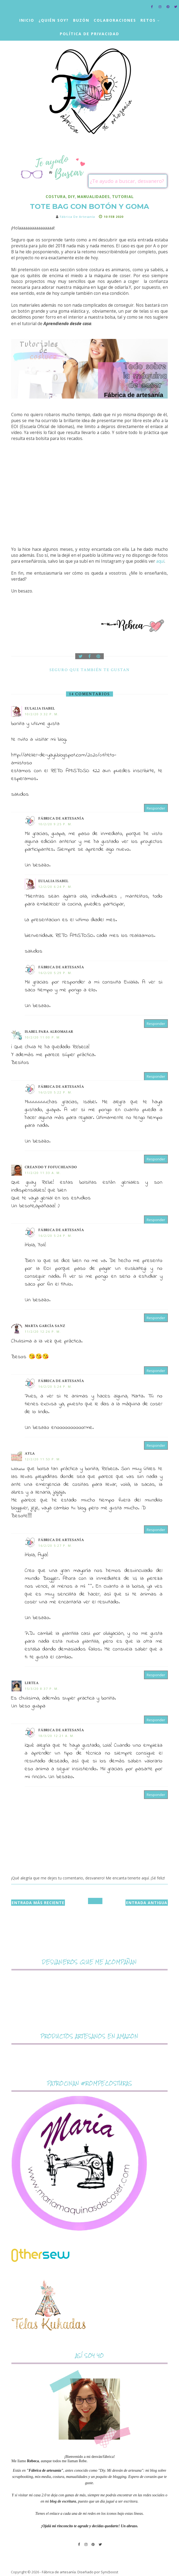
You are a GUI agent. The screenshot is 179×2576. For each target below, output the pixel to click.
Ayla (30, 1453)
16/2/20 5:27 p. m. (55, 1545)
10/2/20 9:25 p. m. (55, 824)
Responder (156, 808)
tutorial (123, 196)
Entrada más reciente (38, 1902)
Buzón (81, 20)
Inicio (26, 20)
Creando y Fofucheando (51, 1167)
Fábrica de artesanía (61, 818)
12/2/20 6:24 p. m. (55, 887)
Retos (148, 20)
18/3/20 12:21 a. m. (56, 1736)
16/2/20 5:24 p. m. (55, 1236)
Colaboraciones (115, 20)
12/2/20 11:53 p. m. (43, 1459)
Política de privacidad (89, 33)
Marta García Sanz (45, 1325)
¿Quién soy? (54, 20)
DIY (71, 196)
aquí (160, 561)
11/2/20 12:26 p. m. (43, 1331)
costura (56, 196)
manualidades (93, 196)
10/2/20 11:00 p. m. (43, 1037)
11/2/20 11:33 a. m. (43, 1173)
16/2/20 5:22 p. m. (55, 1092)
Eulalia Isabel (40, 708)
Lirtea (32, 1683)
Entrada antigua (146, 1902)
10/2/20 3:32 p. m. (42, 714)
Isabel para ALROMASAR (49, 1031)
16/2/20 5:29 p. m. (55, 973)
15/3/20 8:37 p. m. (42, 1689)
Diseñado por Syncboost (97, 2571)
